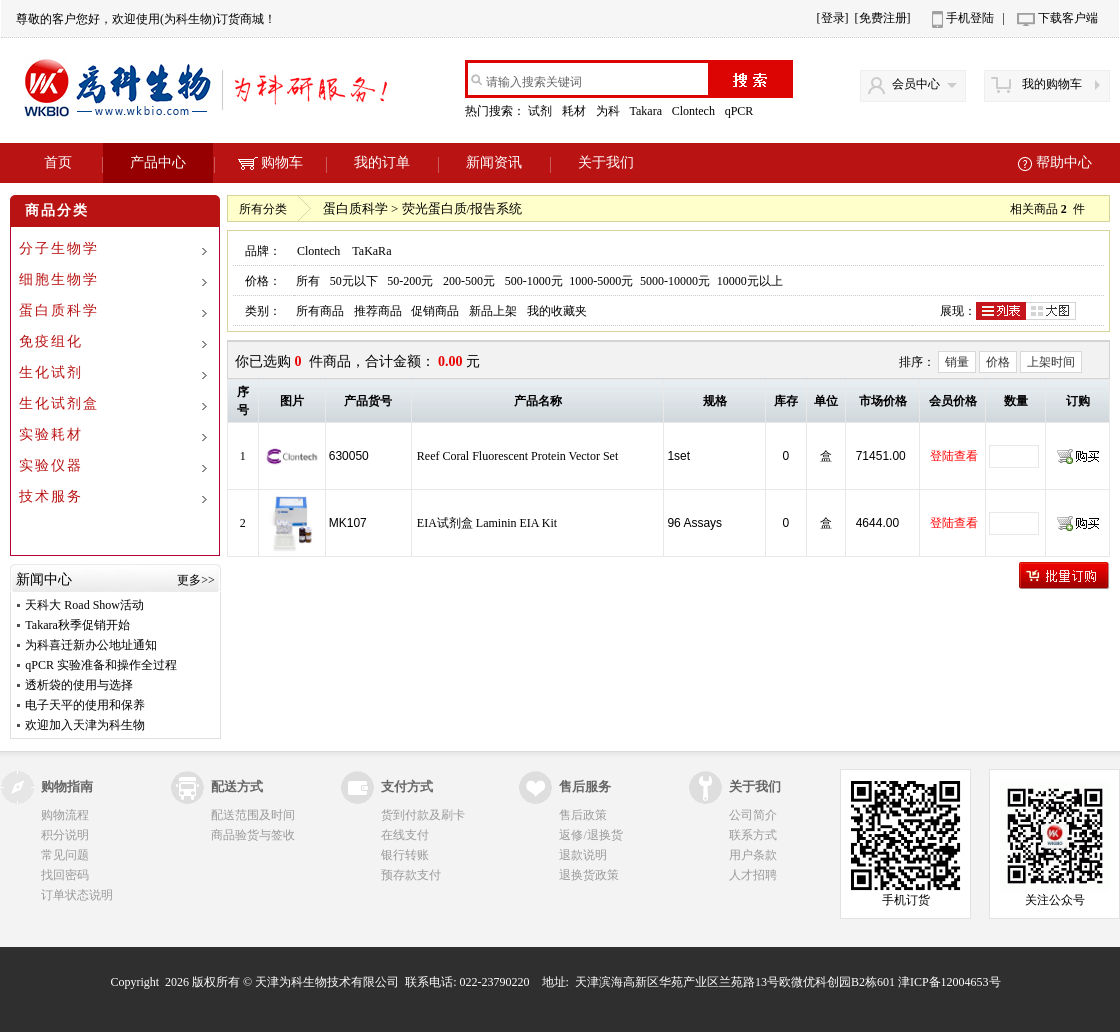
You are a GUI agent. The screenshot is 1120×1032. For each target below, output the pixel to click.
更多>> (196, 580)
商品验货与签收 (253, 835)
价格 (998, 362)
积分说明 (65, 835)
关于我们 (606, 162)
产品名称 (538, 401)
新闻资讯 (494, 162)
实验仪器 (51, 465)
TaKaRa (371, 251)
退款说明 (583, 855)
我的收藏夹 (557, 311)
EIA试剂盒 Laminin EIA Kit (487, 523)
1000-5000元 (601, 281)
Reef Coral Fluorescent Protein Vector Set (517, 456)
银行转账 (405, 855)
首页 (58, 162)
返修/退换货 (590, 835)
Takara (646, 111)
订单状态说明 (77, 895)
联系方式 (753, 835)
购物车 (270, 162)
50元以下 (354, 281)
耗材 (575, 111)
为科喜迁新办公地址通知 (91, 645)
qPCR (741, 111)
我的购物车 (1052, 84)
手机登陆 (970, 18)
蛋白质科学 (59, 310)
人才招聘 (753, 875)
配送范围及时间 (253, 815)
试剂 (541, 111)
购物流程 (65, 815)
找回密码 (65, 875)
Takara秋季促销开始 (77, 625)
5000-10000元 (675, 281)
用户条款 (753, 855)
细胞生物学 (59, 279)
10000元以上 (750, 281)
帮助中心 (1064, 162)
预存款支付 (411, 875)
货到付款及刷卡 (423, 815)
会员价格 (953, 401)
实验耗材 (51, 434)
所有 (308, 281)
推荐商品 (378, 311)
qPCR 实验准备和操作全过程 (101, 665)
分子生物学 (59, 248)
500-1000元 (534, 281)
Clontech (695, 111)
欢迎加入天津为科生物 (85, 725)
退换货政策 (589, 875)
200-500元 (469, 281)
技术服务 (51, 496)
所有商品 (320, 311)
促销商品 (435, 311)
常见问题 (65, 855)
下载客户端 (1068, 18)
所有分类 (263, 209)
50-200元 (410, 281)
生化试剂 (51, 372)
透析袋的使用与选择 (79, 685)
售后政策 (583, 815)
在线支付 (405, 835)
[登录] (833, 18)
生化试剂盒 (59, 403)
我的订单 (382, 162)
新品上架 (493, 311)
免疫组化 (51, 341)
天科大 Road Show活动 (84, 605)
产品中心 (158, 162)
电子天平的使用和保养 (85, 705)
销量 (957, 362)
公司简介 (753, 815)
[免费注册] (883, 18)
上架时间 (1051, 362)
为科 (609, 111)
